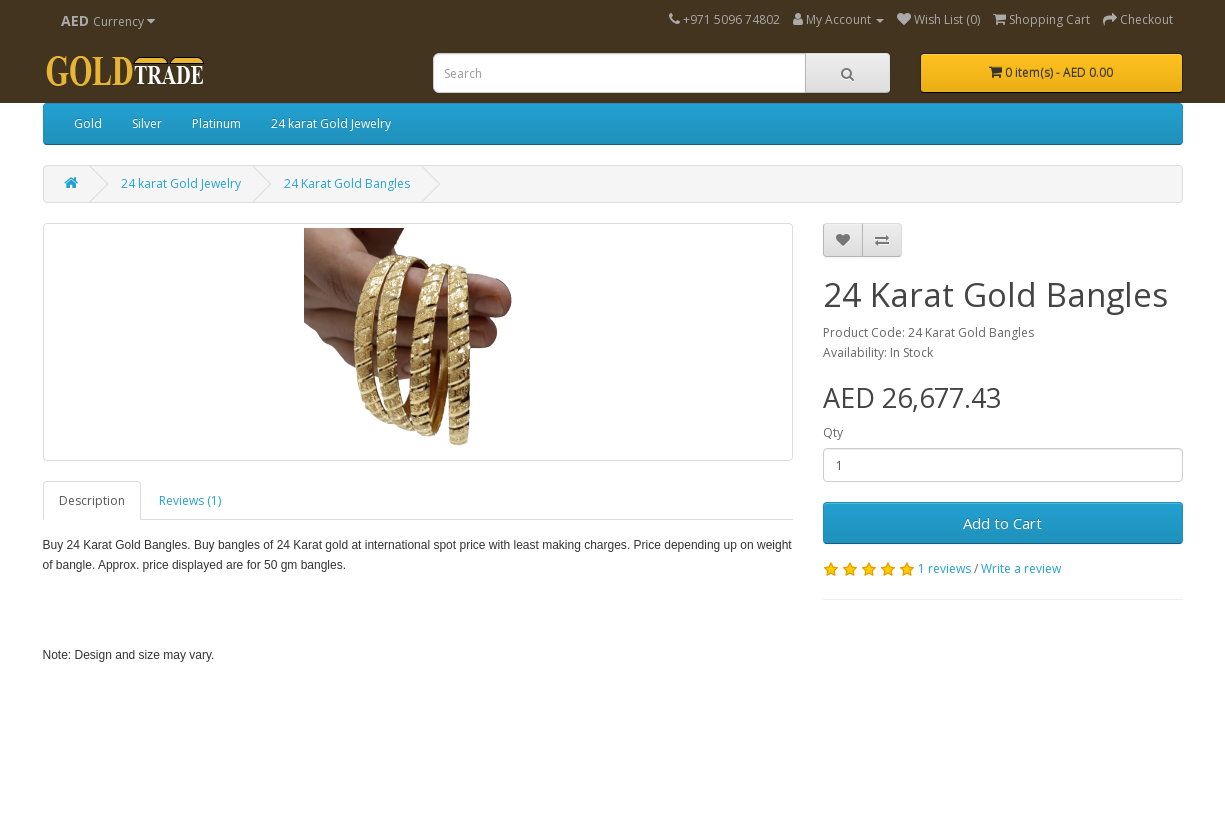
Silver (147, 123)
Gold (88, 123)
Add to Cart (1002, 523)
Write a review (1021, 568)
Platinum (216, 123)
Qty (833, 432)
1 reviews (944, 568)
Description (92, 500)
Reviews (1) (190, 500)
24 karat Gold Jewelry (331, 123)
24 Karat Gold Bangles (347, 183)
